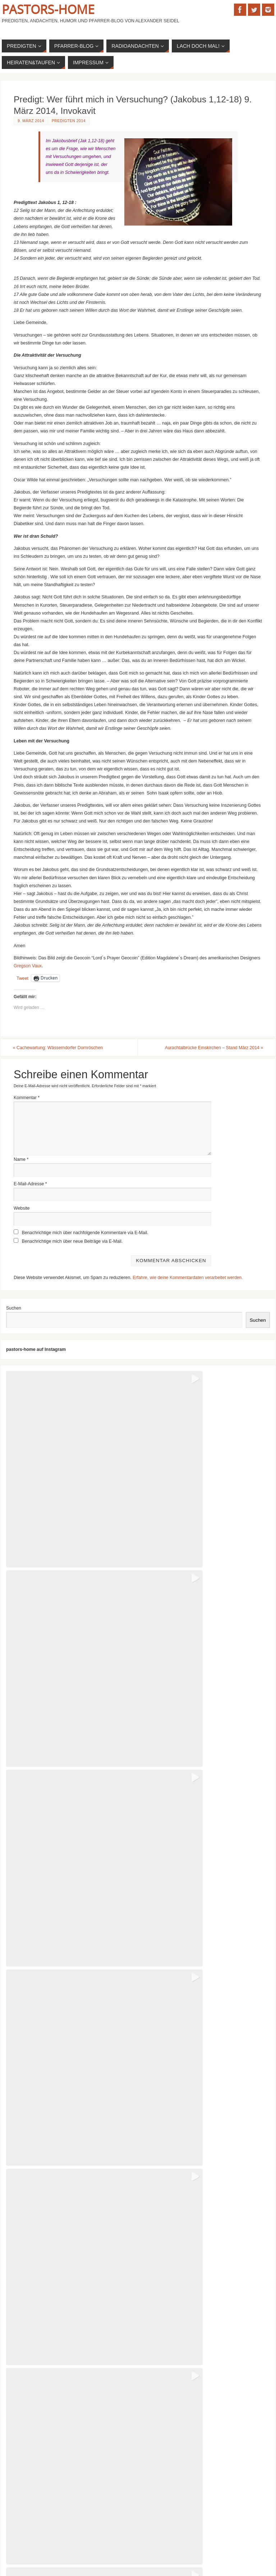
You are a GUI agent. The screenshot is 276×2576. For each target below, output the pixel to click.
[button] (71, 1436)
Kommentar (27, 1097)
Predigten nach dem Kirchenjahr (40, 2454)
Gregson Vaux (28, 965)
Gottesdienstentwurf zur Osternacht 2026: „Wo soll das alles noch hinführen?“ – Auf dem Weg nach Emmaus (115, 2367)
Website (21, 1208)
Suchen (13, 1308)
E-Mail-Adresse (30, 1183)
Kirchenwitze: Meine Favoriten (38, 2465)
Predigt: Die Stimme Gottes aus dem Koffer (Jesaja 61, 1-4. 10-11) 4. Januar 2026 (90, 2386)
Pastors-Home (48, 9)
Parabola (141, 2550)
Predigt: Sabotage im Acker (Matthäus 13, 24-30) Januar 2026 (70, 2377)
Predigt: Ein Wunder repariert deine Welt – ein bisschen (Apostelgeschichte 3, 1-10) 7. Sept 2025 (104, 2396)
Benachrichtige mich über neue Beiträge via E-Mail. (72, 1241)
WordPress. (173, 2550)
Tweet (22, 978)
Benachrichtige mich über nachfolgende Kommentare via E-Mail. (85, 1233)
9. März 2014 (31, 121)
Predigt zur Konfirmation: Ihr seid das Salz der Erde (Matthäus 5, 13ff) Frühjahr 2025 (92, 2484)
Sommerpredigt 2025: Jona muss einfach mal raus (58, 2406)
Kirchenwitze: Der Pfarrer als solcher (45, 2474)
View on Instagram (137, 2181)
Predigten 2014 (69, 121)
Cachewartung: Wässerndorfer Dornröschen (59, 1047)
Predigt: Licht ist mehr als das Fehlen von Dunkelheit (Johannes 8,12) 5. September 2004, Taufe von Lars (112, 2494)
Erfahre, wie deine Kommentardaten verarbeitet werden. (188, 1277)
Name (21, 1159)
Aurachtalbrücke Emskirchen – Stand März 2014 (213, 1047)
